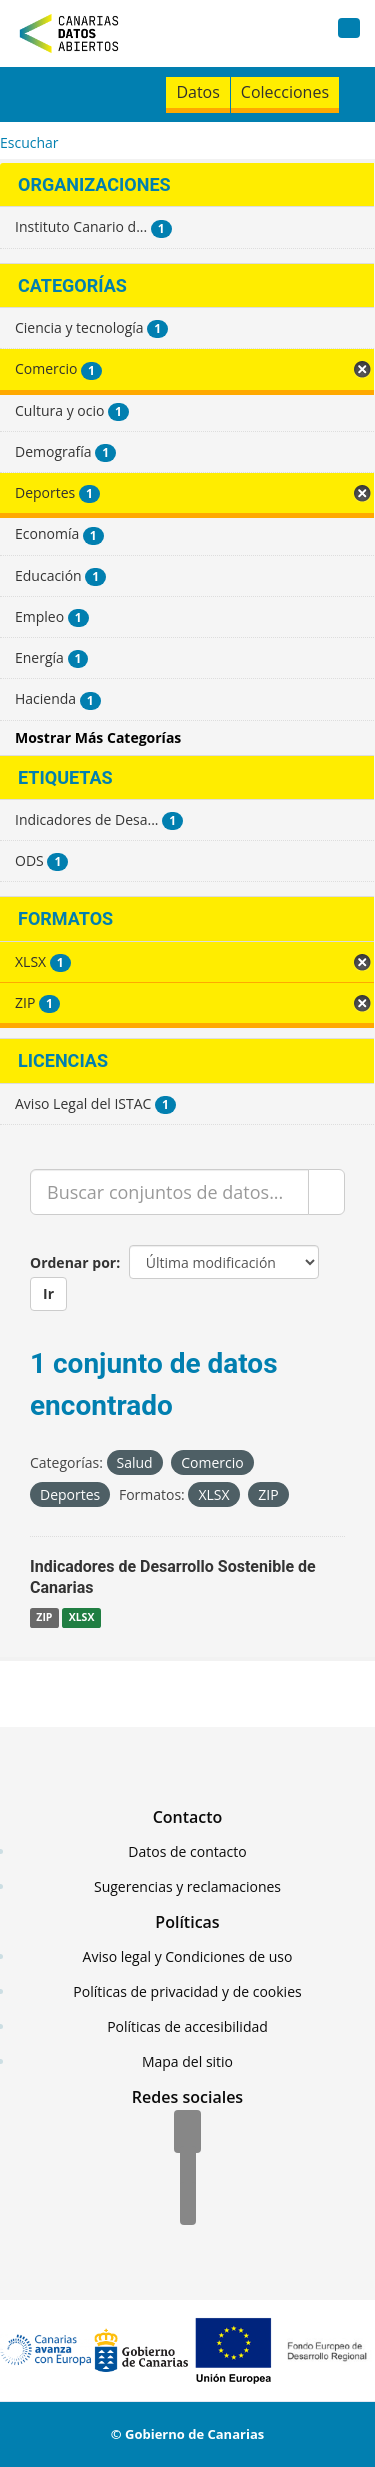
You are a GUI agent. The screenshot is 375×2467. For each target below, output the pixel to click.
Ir (48, 1293)
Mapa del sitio (187, 2061)
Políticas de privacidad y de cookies (187, 1991)
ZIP (44, 1618)
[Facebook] (187, 2133)
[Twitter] (188, 2169)
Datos (197, 92)
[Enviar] (326, 1192)
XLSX (82, 1618)
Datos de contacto (187, 1851)
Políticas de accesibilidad (187, 2026)
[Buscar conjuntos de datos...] (169, 1192)
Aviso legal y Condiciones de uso (188, 1956)
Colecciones (285, 92)
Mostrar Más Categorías (98, 737)
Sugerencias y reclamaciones (187, 1886)
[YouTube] (188, 2205)
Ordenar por (73, 1262)
